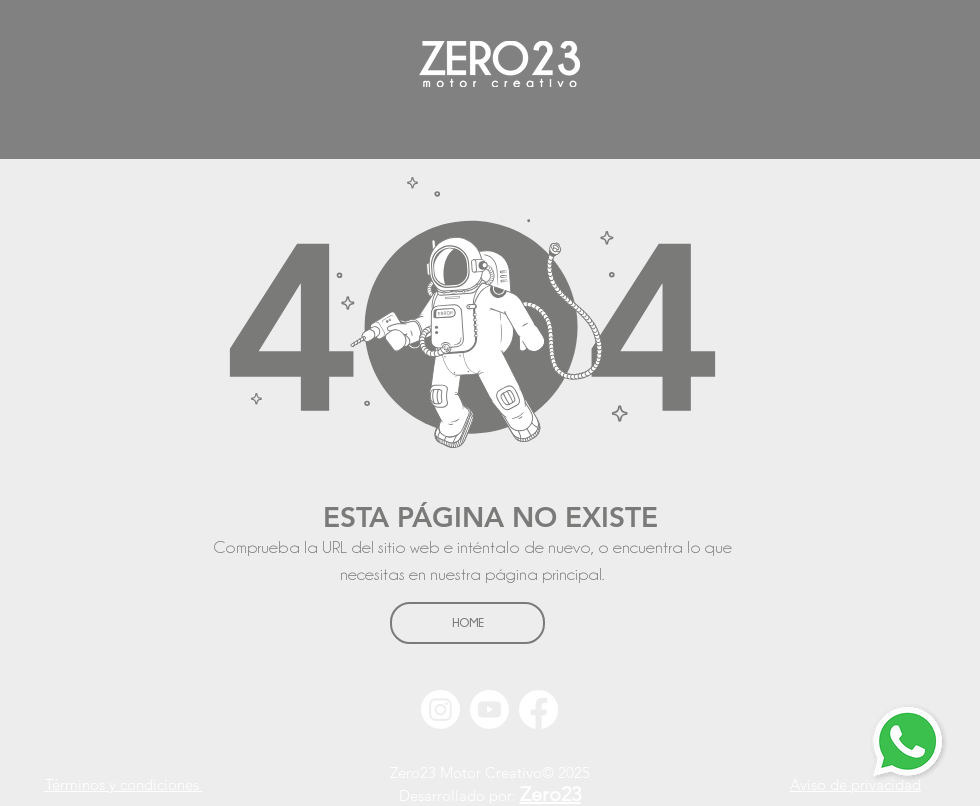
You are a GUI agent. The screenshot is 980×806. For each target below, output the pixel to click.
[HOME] (467, 623)
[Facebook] (538, 709)
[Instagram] (440, 709)
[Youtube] (489, 709)
